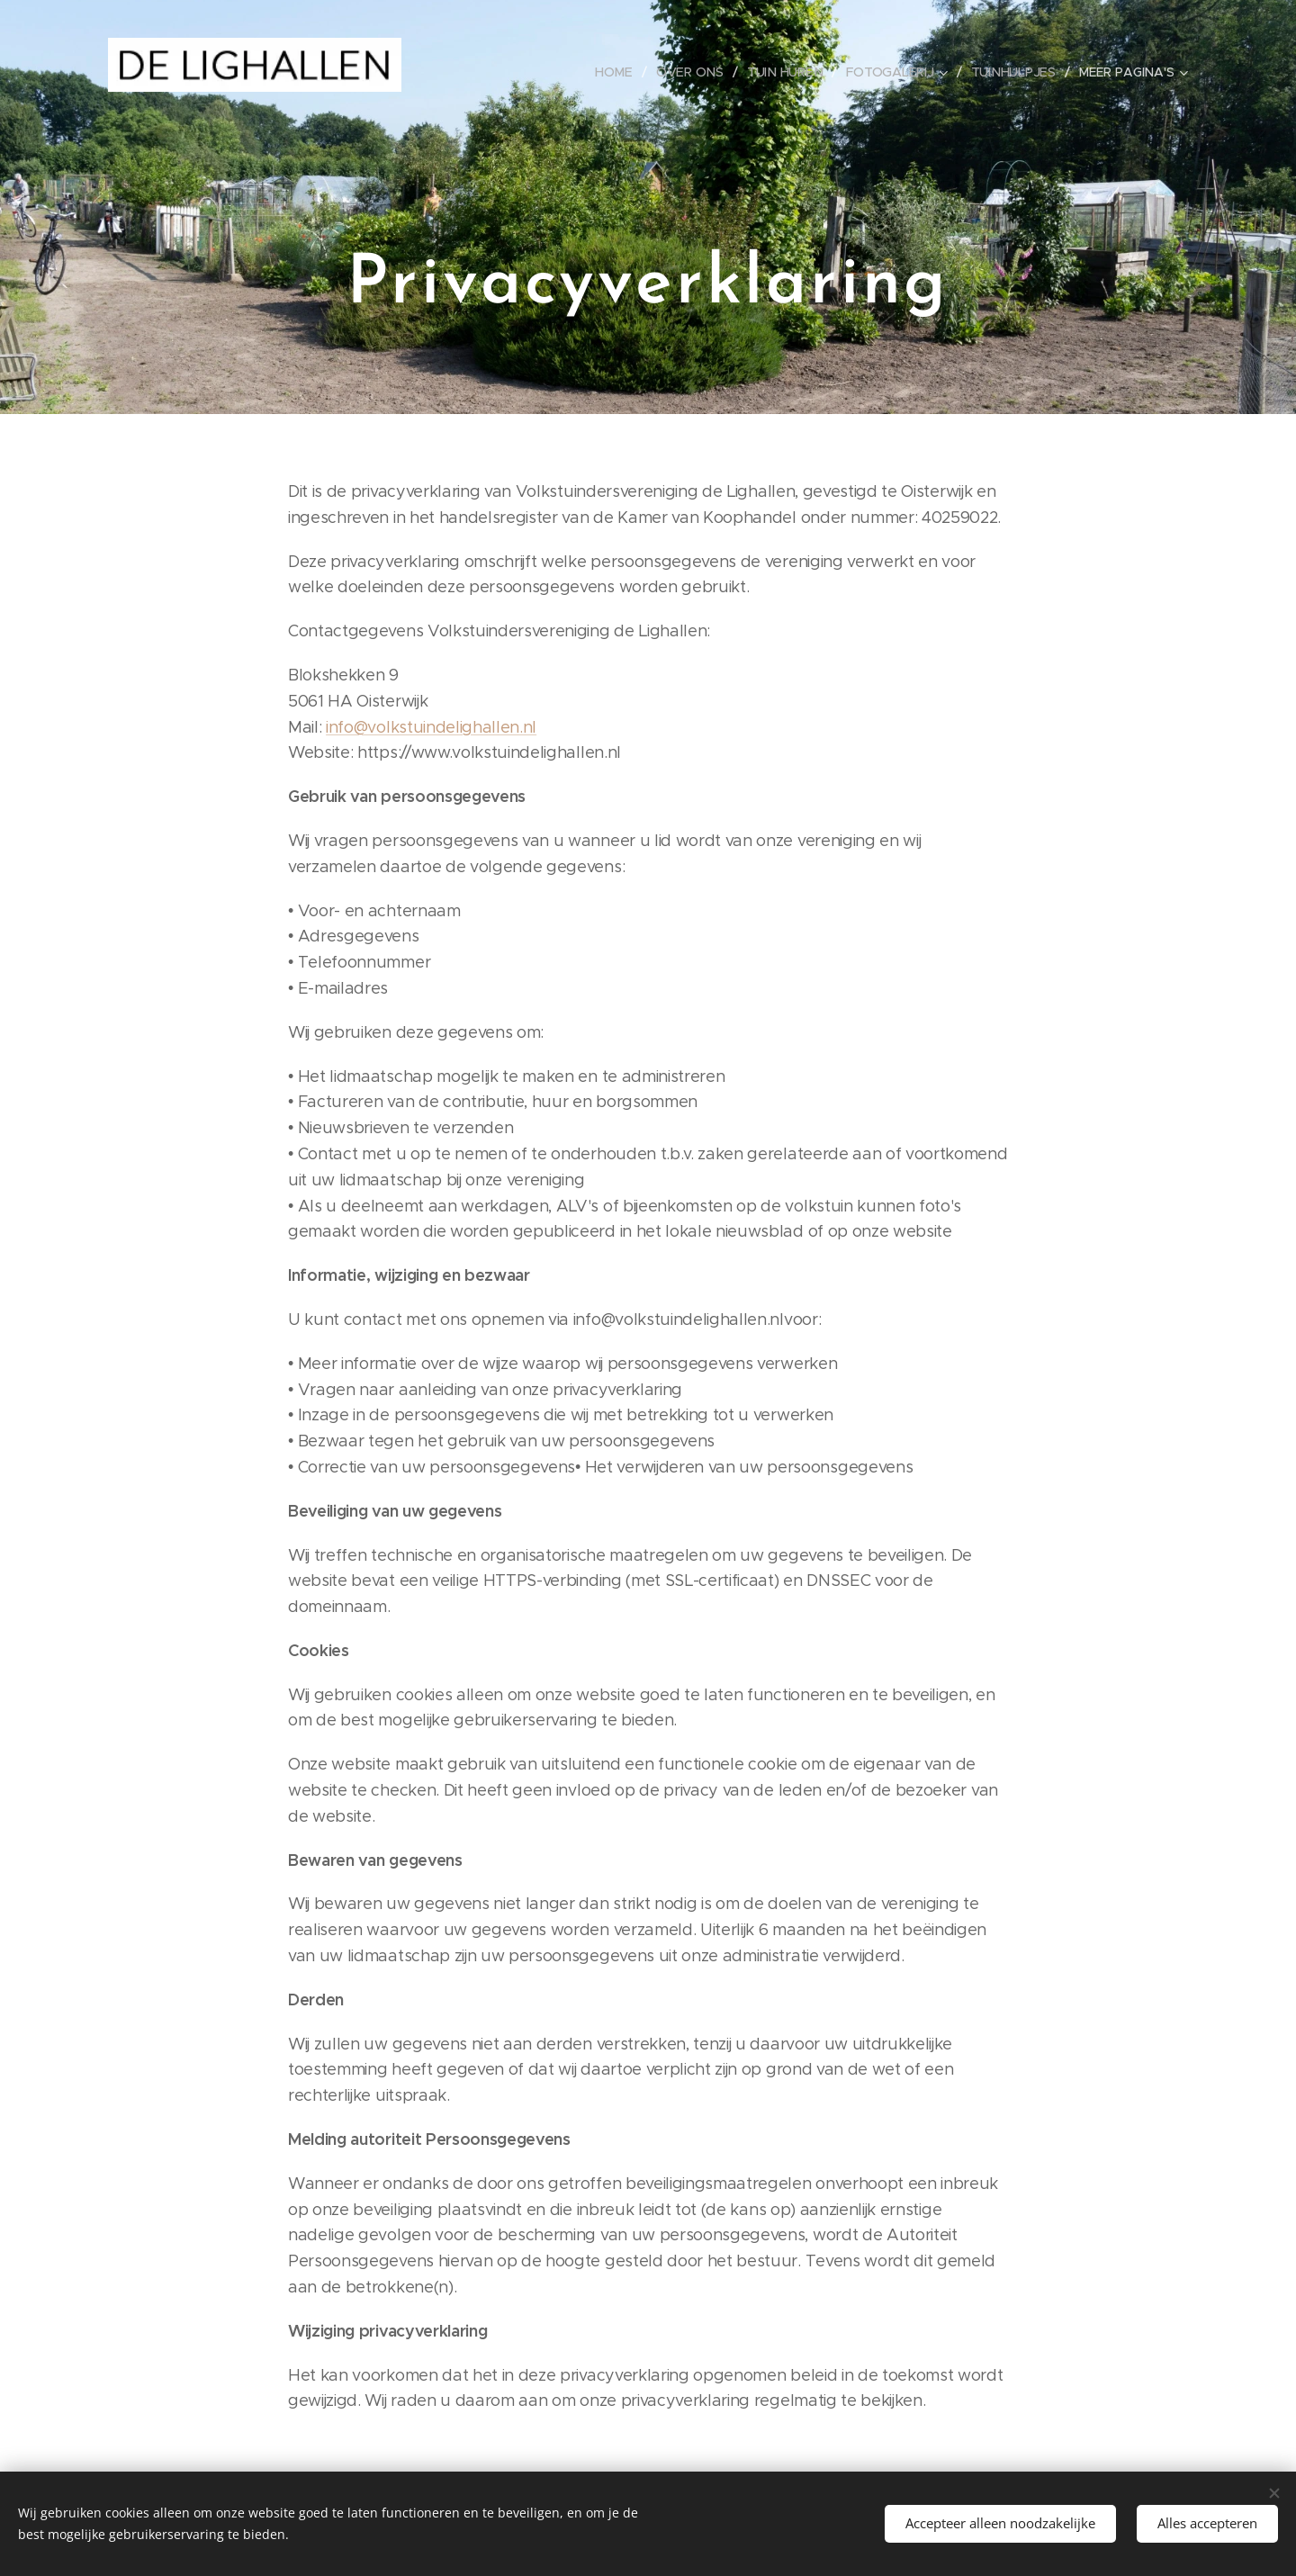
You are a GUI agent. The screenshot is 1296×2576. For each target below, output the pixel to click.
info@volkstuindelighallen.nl (431, 727)
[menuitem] (620, 72)
